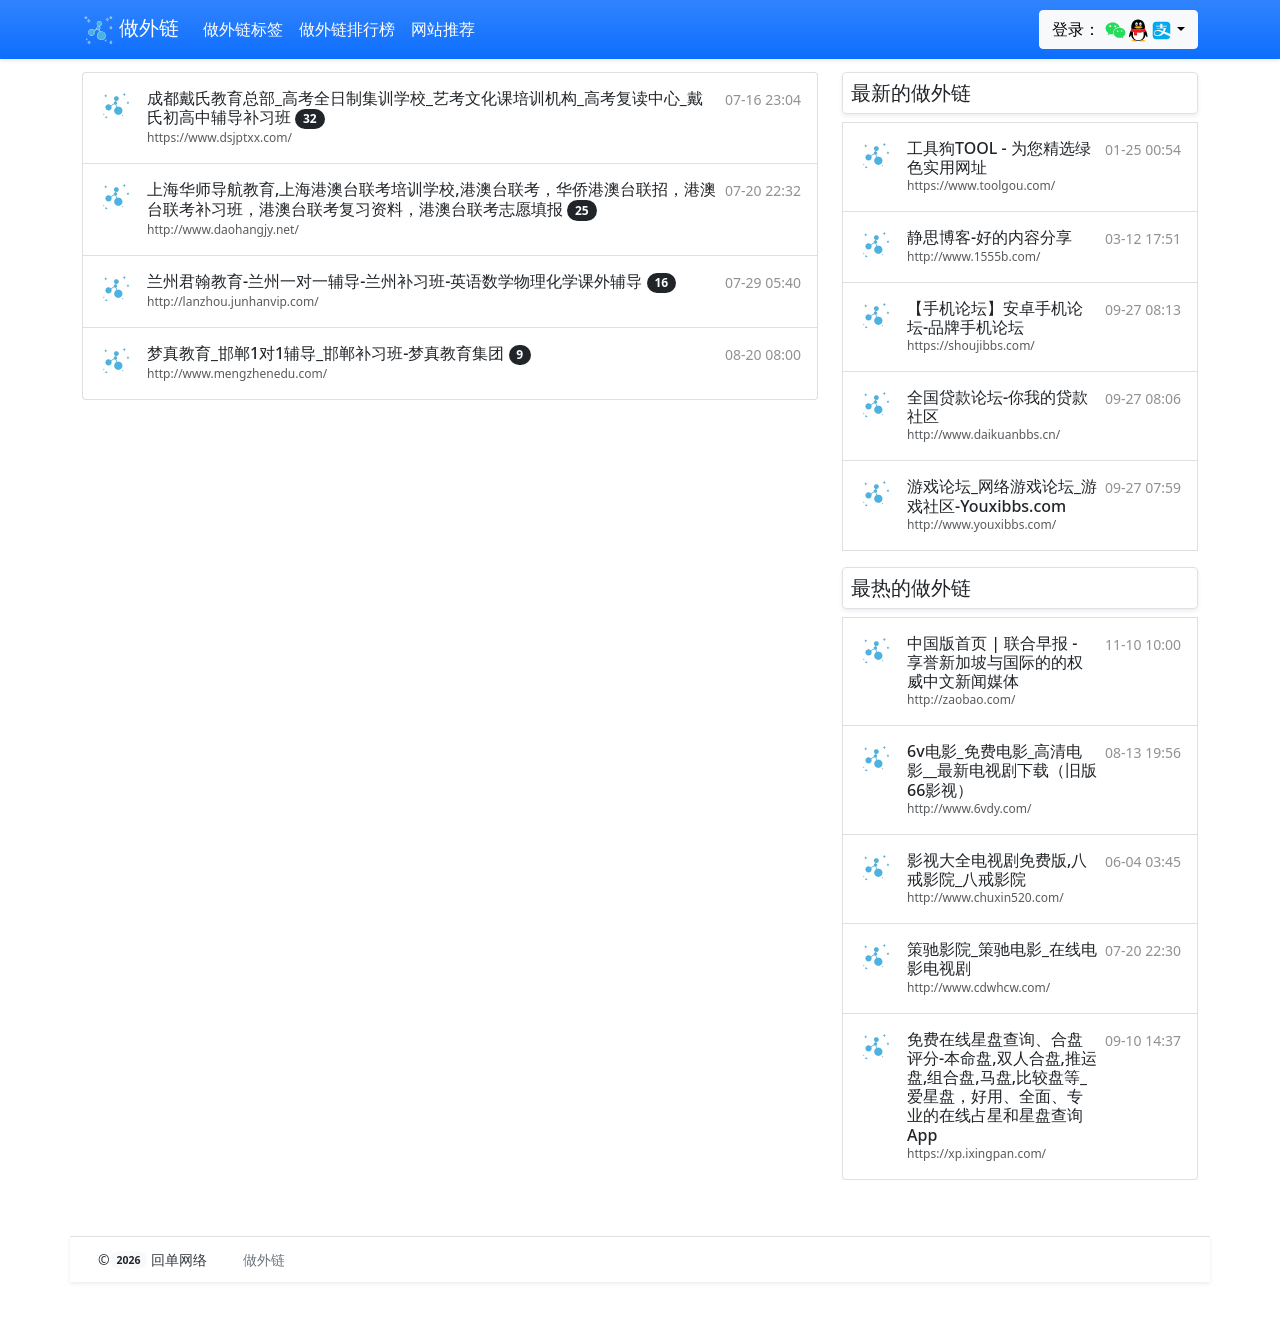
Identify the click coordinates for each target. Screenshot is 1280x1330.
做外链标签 (243, 29)
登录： (1112, 30)
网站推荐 (443, 29)
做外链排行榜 (347, 29)
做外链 (130, 30)
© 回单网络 (154, 1259)
